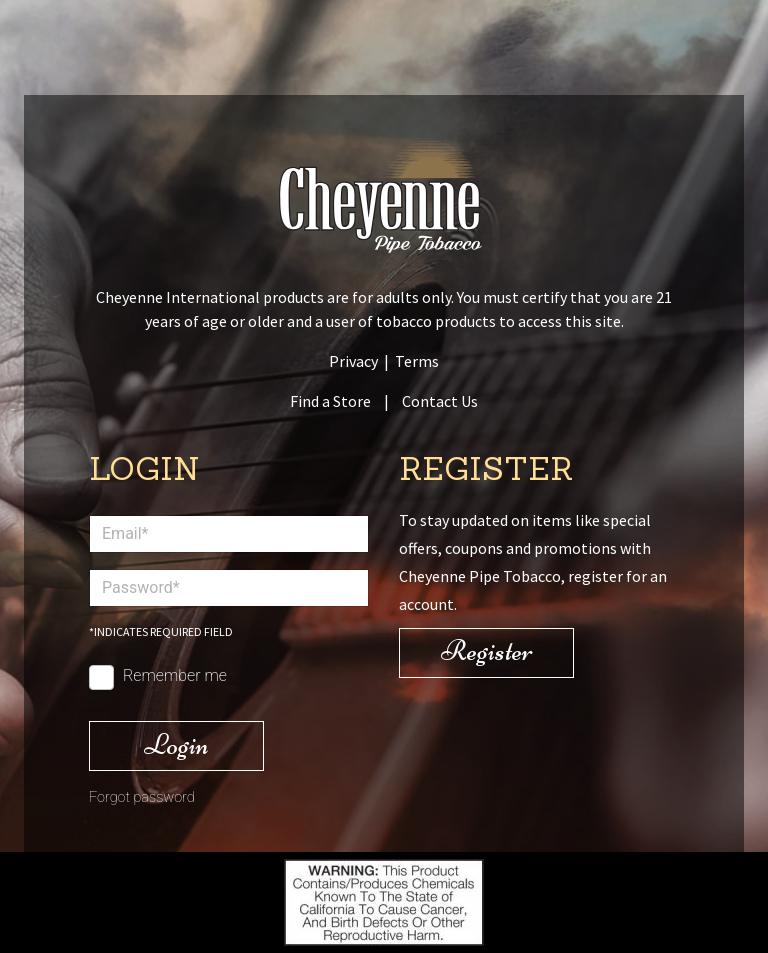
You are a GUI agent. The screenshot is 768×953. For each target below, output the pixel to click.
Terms (417, 361)
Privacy (353, 361)
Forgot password (142, 797)
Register (487, 650)
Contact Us (440, 401)
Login (176, 744)
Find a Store (330, 401)
